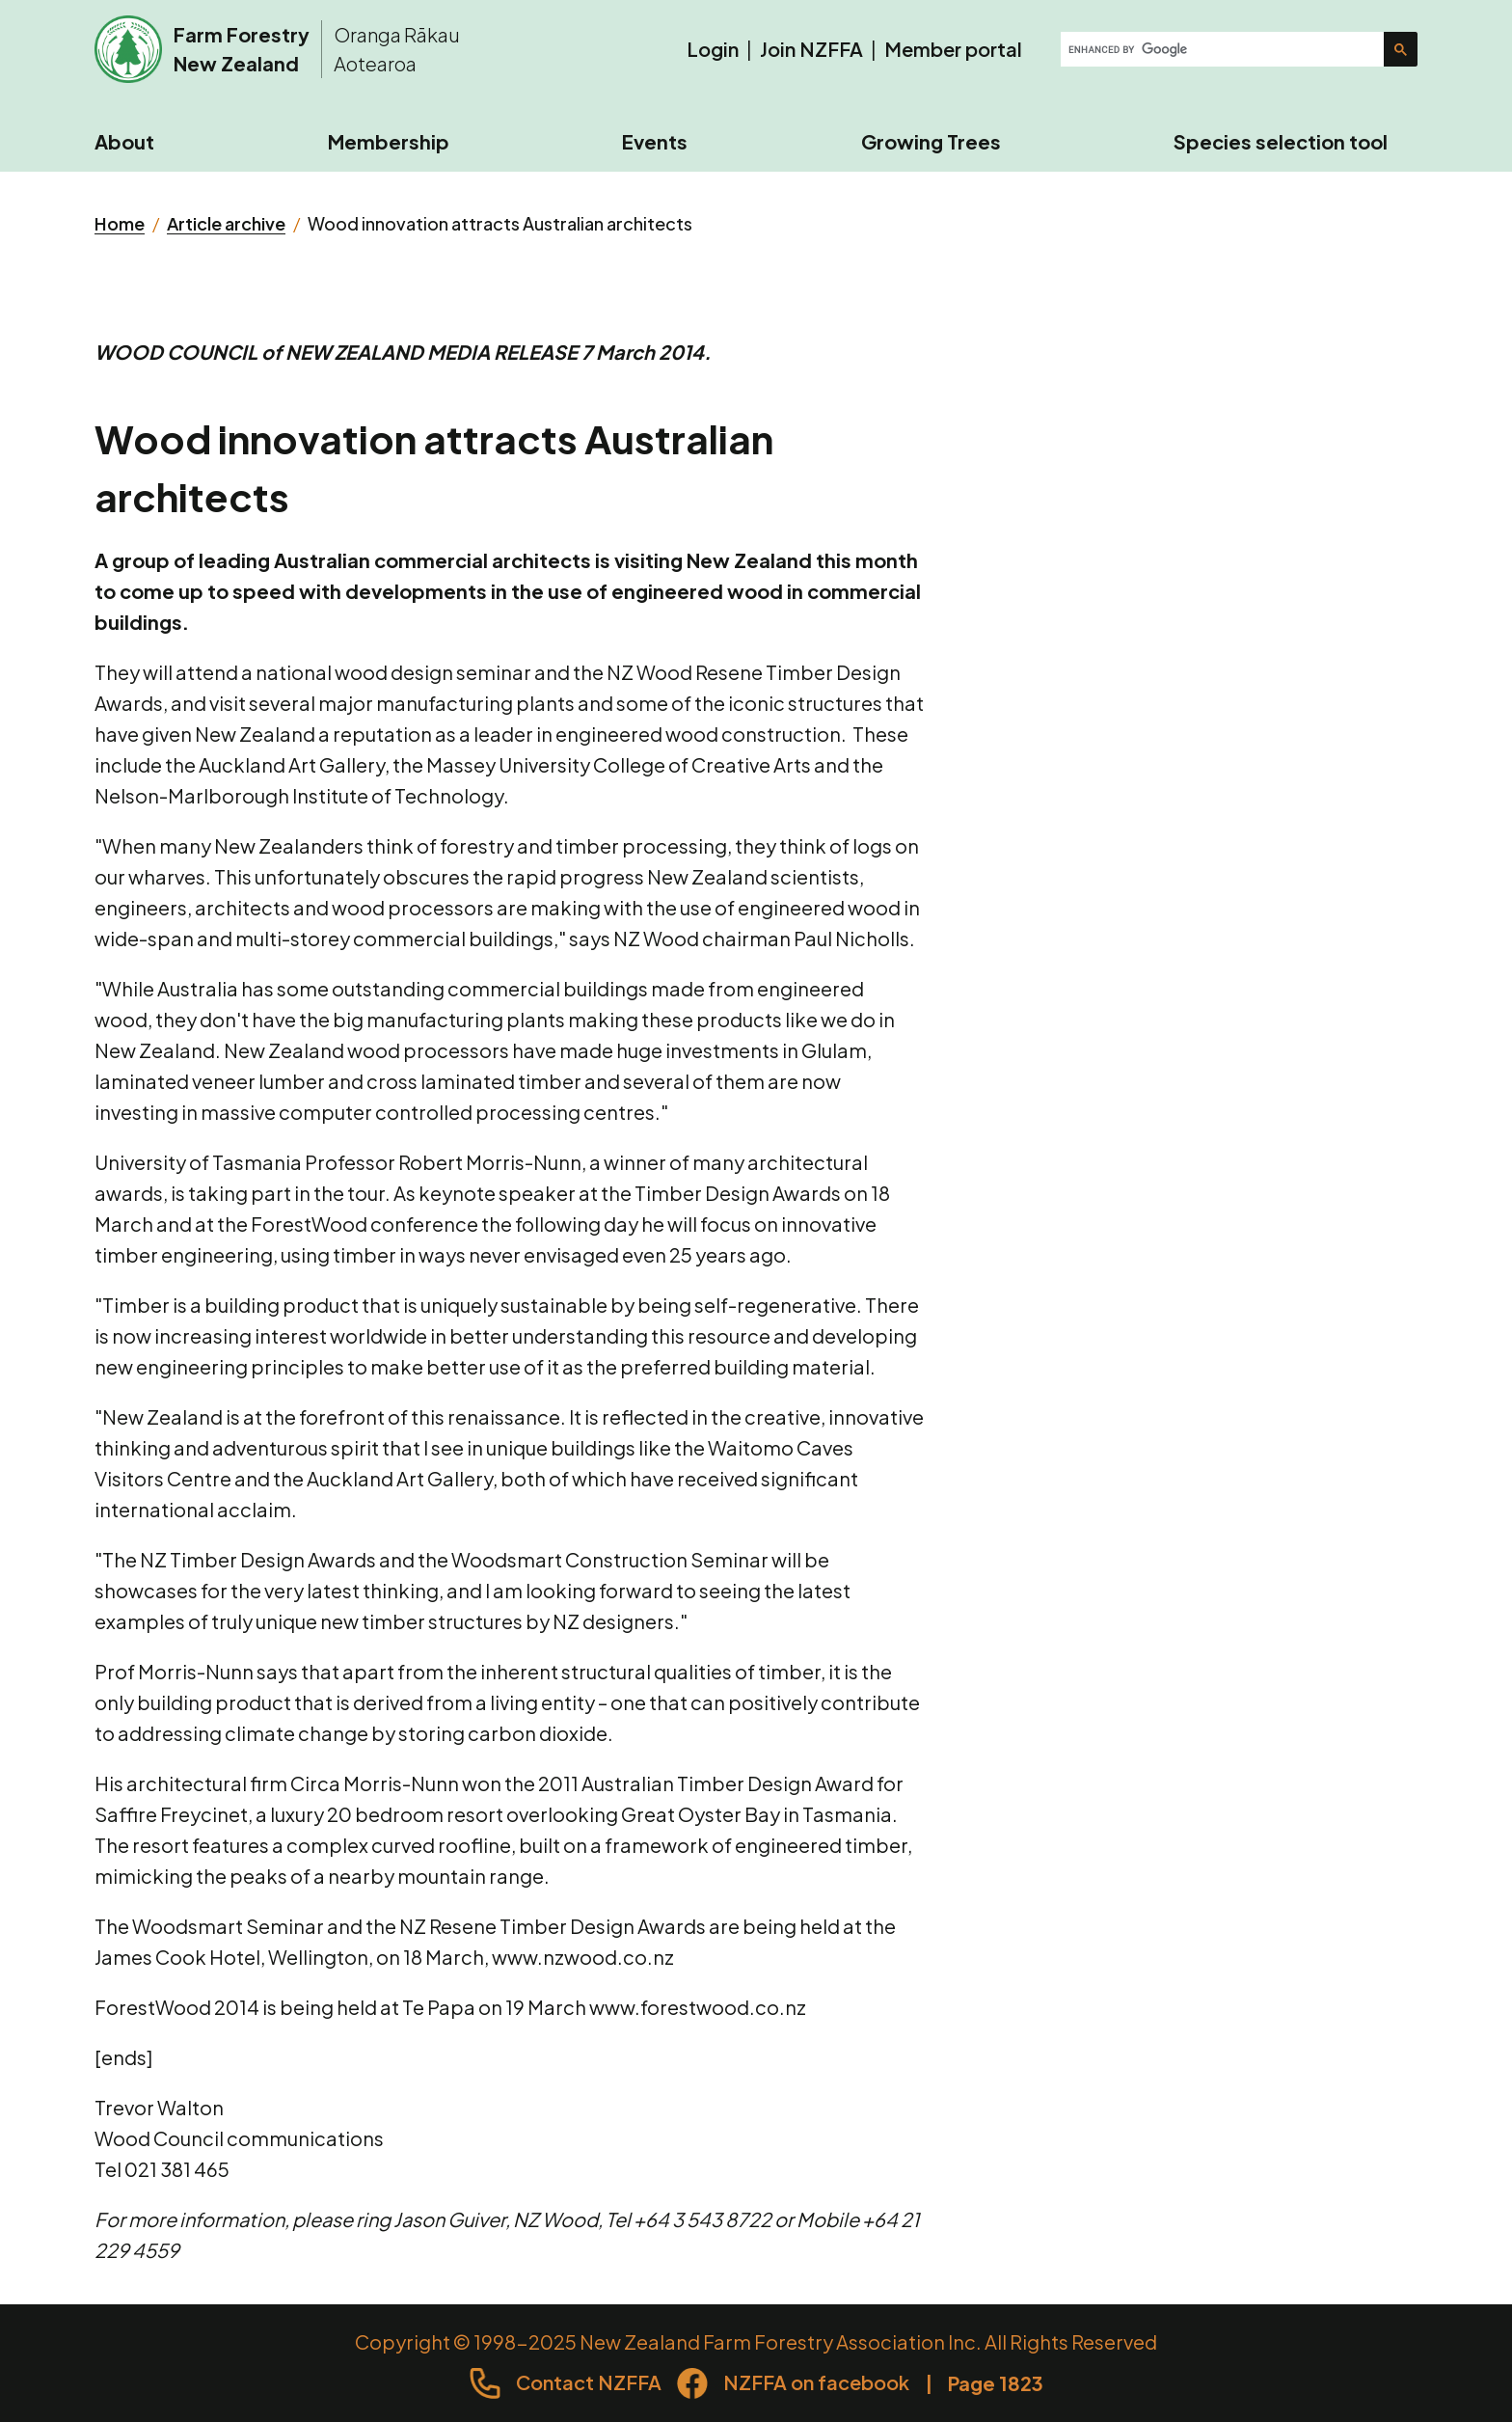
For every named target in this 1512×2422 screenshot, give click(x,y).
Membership (388, 141)
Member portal (953, 49)
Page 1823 (995, 2383)
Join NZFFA (811, 49)
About (124, 141)
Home (119, 223)
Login (713, 49)
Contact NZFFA (589, 2382)
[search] (1224, 49)
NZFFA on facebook (816, 2382)
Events (655, 141)
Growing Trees (931, 141)
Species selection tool (1281, 141)
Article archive (226, 223)
